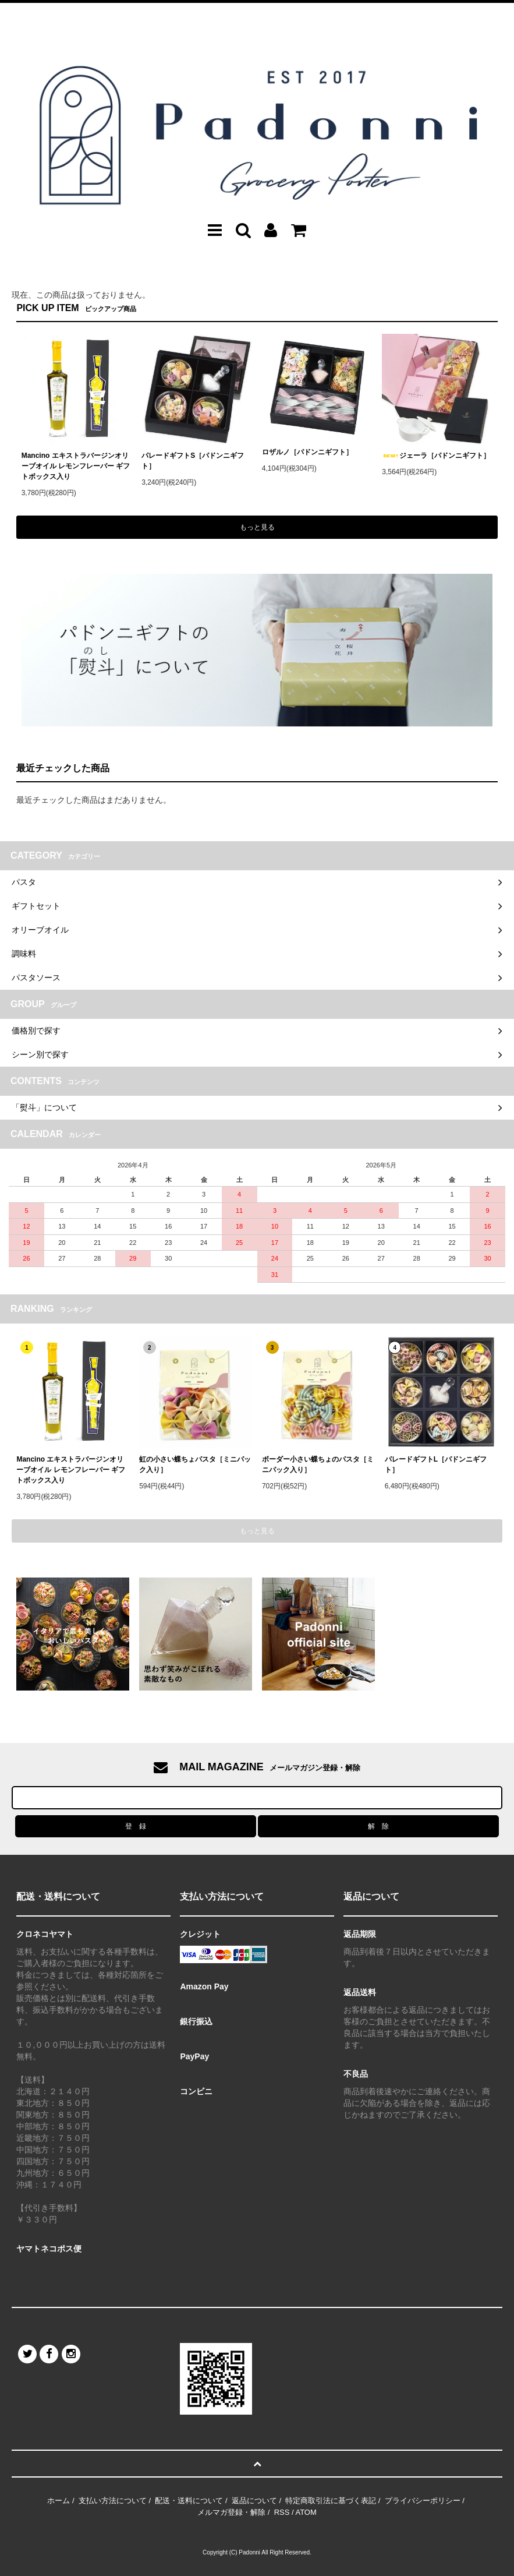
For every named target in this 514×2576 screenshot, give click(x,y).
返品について (254, 2500)
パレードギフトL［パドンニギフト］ (436, 1464)
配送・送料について (189, 2500)
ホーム (58, 2500)
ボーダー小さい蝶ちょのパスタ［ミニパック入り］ (318, 1464)
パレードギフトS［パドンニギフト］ (192, 460)
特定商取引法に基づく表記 (330, 2500)
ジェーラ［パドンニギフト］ (436, 455)
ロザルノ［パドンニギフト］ (307, 452)
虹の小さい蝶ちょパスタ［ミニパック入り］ (195, 1464)
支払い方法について (113, 2500)
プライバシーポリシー (422, 2500)
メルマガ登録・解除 (231, 2512)
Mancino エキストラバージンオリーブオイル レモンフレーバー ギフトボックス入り (76, 466)
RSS (282, 2512)
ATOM (305, 2512)
